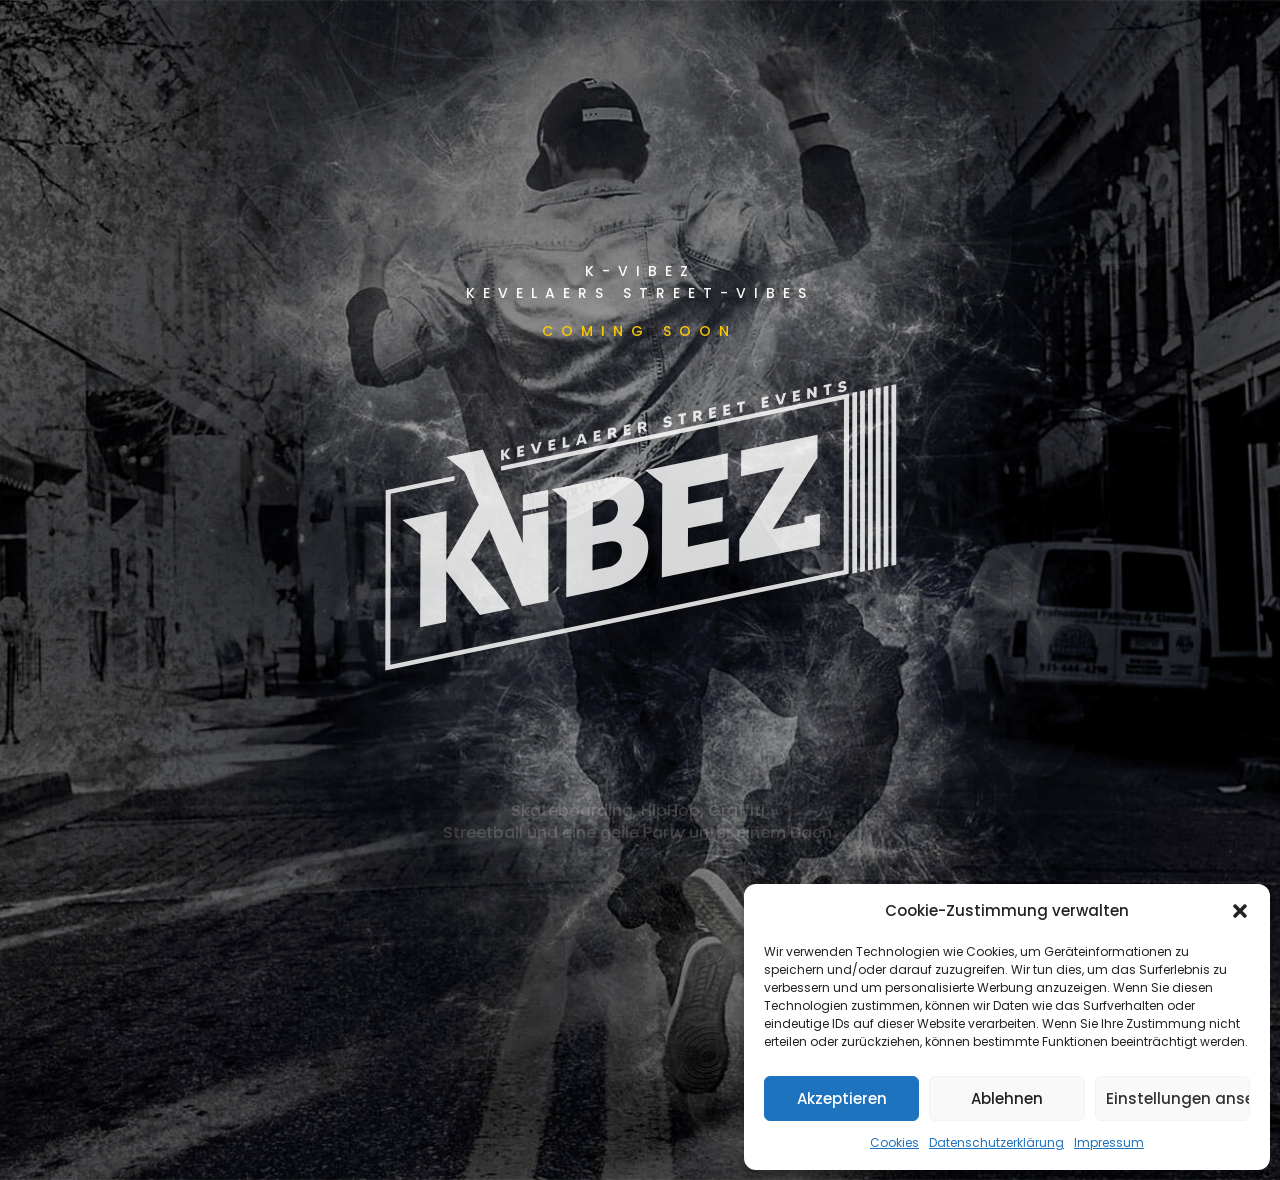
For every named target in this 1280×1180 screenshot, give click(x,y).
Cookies (894, 1142)
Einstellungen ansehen (1178, 1098)
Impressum (1109, 1142)
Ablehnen (1007, 1098)
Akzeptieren (842, 1098)
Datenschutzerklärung (996, 1142)
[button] (1240, 911)
